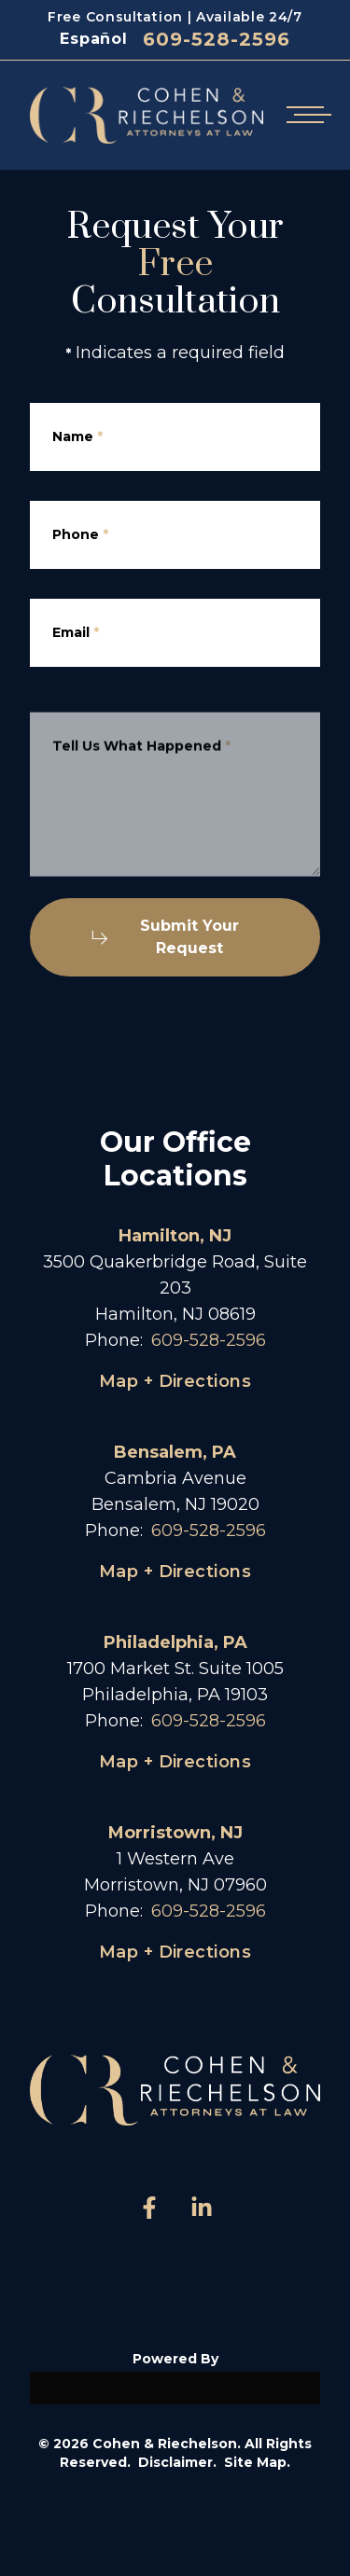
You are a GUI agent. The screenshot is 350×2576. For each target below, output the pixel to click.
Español (94, 39)
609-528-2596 (216, 39)
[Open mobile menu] (305, 115)
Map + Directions (175, 1381)
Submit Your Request (165, 937)
